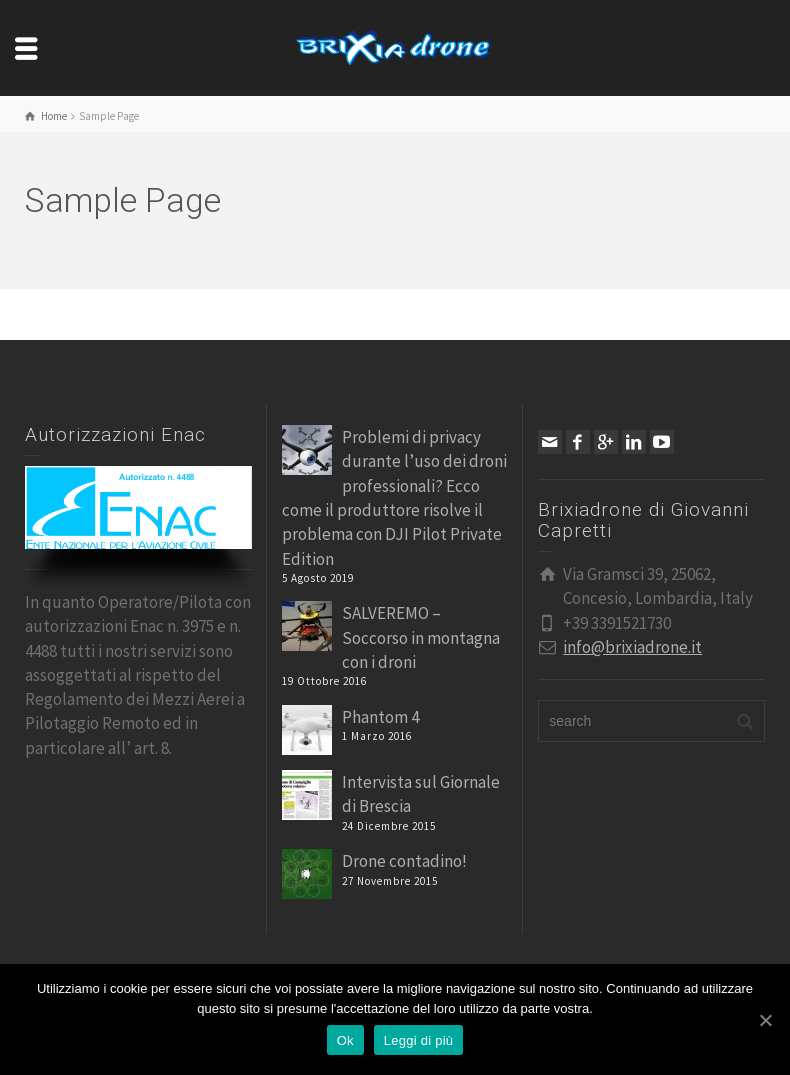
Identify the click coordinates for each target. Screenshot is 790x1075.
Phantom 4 (380, 717)
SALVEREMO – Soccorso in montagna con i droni (421, 637)
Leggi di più (419, 1040)
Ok (345, 1040)
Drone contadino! (404, 861)
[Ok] (765, 1020)
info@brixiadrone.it (632, 647)
